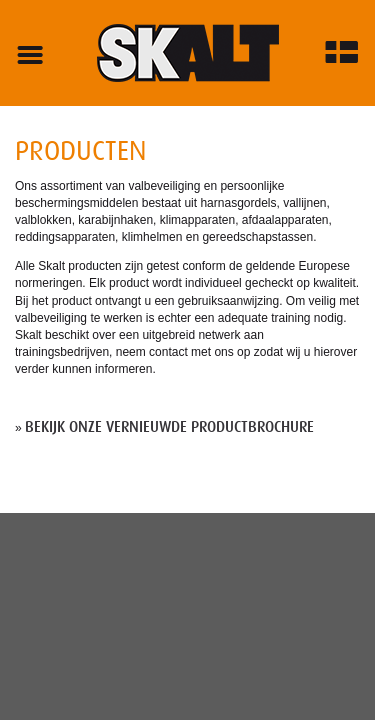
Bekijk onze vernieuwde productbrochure (169, 427)
